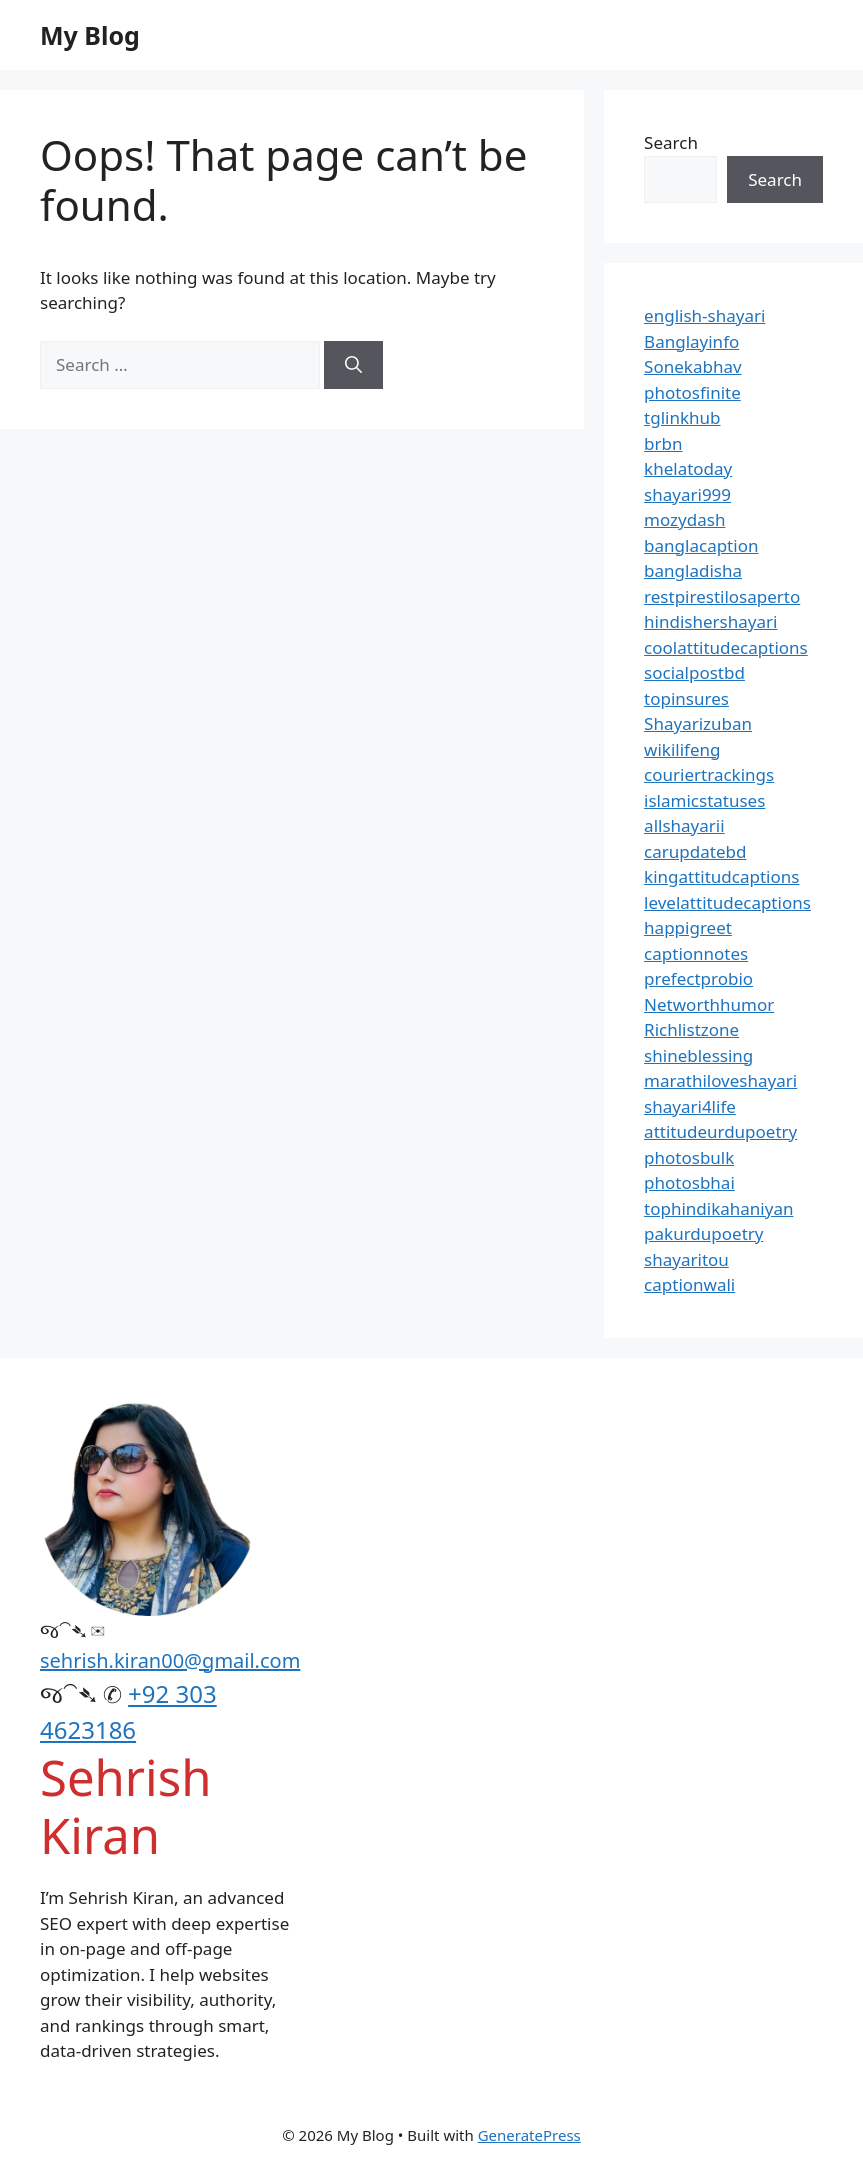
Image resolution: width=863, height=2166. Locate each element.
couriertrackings (709, 774)
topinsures (686, 698)
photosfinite (692, 392)
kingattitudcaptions (721, 876)
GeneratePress (529, 2135)
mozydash (684, 519)
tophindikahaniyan (718, 1208)
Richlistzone (691, 1029)
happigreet (688, 927)
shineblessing (698, 1055)
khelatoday (688, 468)
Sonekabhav (692, 366)
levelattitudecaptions (727, 902)
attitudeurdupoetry (720, 1131)
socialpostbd (694, 672)
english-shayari (704, 315)
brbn (663, 443)
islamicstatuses (704, 800)
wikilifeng (682, 749)
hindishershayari (710, 621)
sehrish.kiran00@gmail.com (170, 1660)
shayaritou (686, 1259)
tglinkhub (682, 417)
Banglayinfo (691, 341)
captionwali (689, 1284)
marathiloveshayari (720, 1080)
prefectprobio (698, 978)
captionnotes (696, 953)
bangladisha (693, 570)
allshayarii (684, 825)
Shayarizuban (698, 723)
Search (671, 142)
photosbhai (689, 1182)
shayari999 (687, 494)
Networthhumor (709, 1004)
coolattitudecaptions (726, 647)
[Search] (353, 365)
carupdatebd (695, 851)
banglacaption (701, 545)
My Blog (90, 35)
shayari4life (690, 1106)
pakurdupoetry (703, 1233)
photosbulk (689, 1157)
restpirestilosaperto (722, 596)
